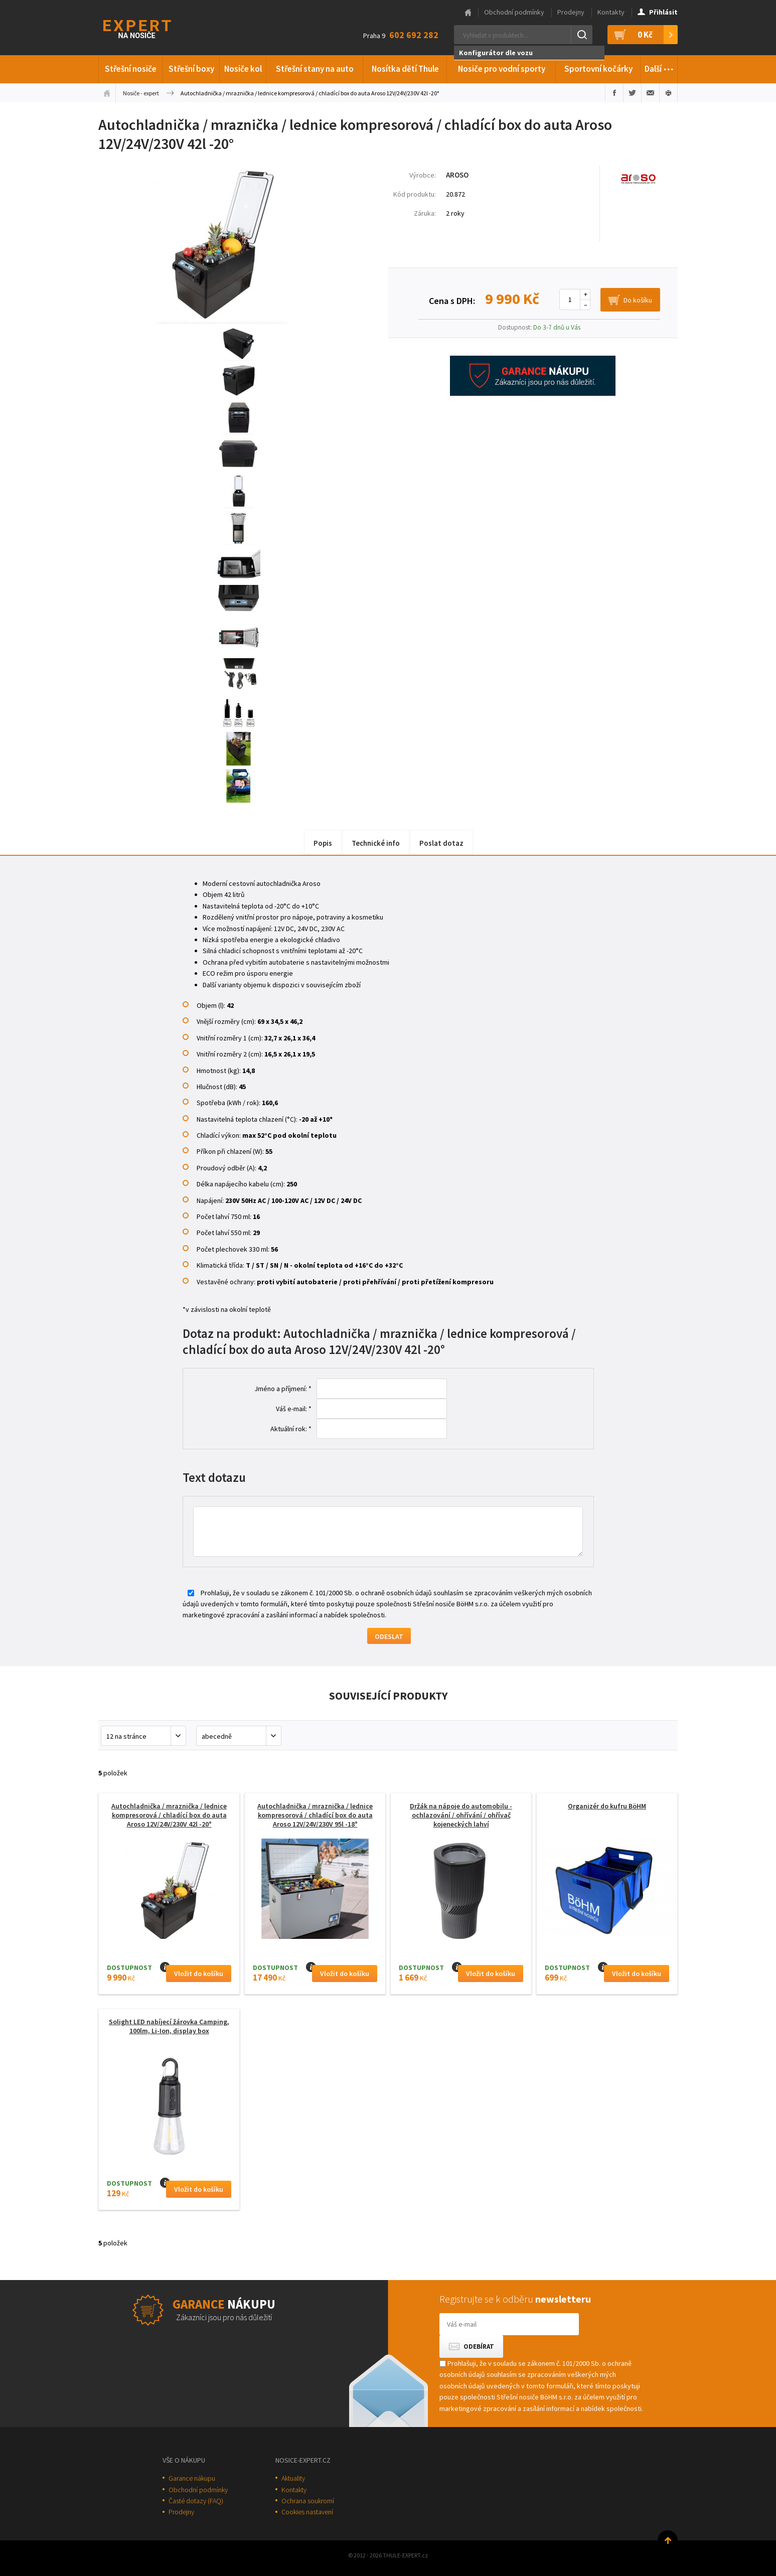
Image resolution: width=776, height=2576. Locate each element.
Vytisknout (668, 93)
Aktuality (293, 2478)
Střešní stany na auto (315, 68)
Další (659, 67)
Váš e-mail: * (294, 1408)
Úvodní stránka (106, 93)
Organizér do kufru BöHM (607, 1805)
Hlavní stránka (468, 13)
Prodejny (570, 12)
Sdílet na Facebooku (614, 93)
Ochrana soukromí (307, 2500)
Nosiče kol (243, 68)
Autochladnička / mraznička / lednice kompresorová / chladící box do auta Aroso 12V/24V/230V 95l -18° (315, 1815)
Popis (323, 843)
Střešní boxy (191, 68)
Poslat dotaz (441, 843)
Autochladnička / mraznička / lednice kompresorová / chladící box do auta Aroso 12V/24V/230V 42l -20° (169, 1815)
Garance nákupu (192, 2478)
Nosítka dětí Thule (405, 68)
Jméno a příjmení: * (283, 1388)
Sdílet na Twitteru (632, 93)
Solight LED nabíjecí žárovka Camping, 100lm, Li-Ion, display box (169, 2026)
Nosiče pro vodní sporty (501, 68)
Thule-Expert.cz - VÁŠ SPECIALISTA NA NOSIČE (150, 28)
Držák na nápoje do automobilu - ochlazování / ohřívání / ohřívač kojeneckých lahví (461, 1815)
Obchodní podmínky (514, 12)
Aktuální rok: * (291, 1428)
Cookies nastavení (307, 2511)
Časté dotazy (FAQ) (196, 2500)
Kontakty (611, 12)
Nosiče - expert (141, 93)
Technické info (376, 843)
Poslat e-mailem (650, 93)
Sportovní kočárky (598, 68)
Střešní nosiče (131, 68)
